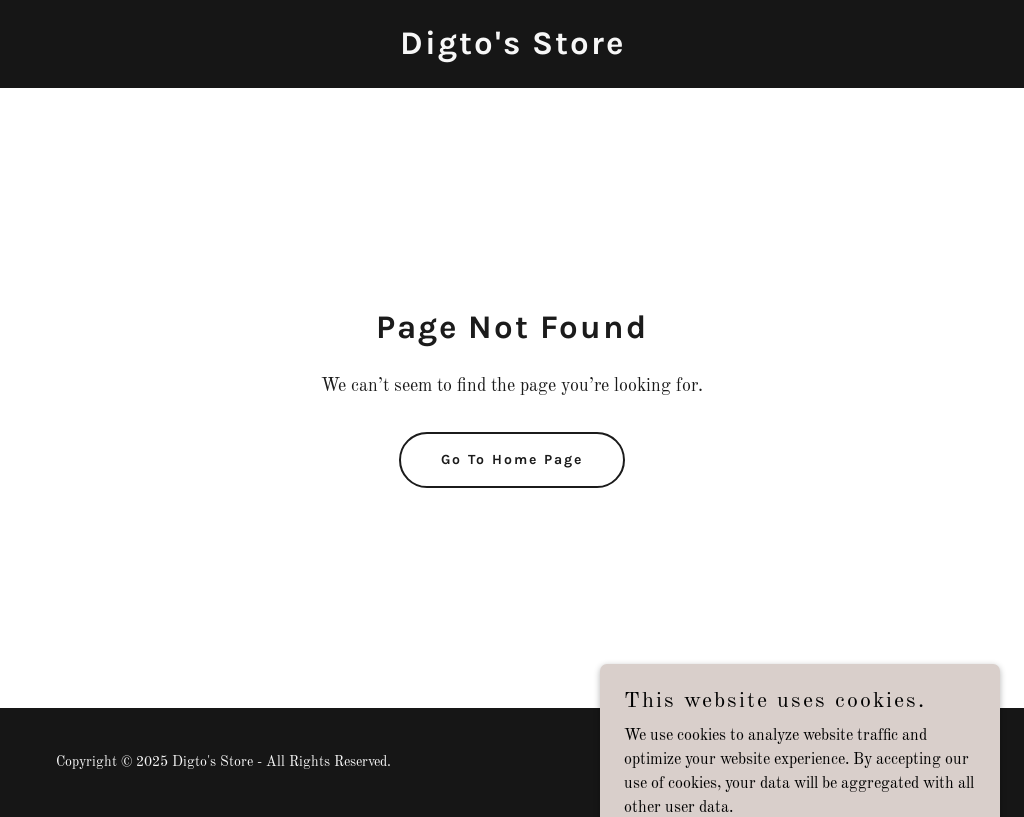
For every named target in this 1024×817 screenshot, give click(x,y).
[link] (512, 50)
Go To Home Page (512, 459)
